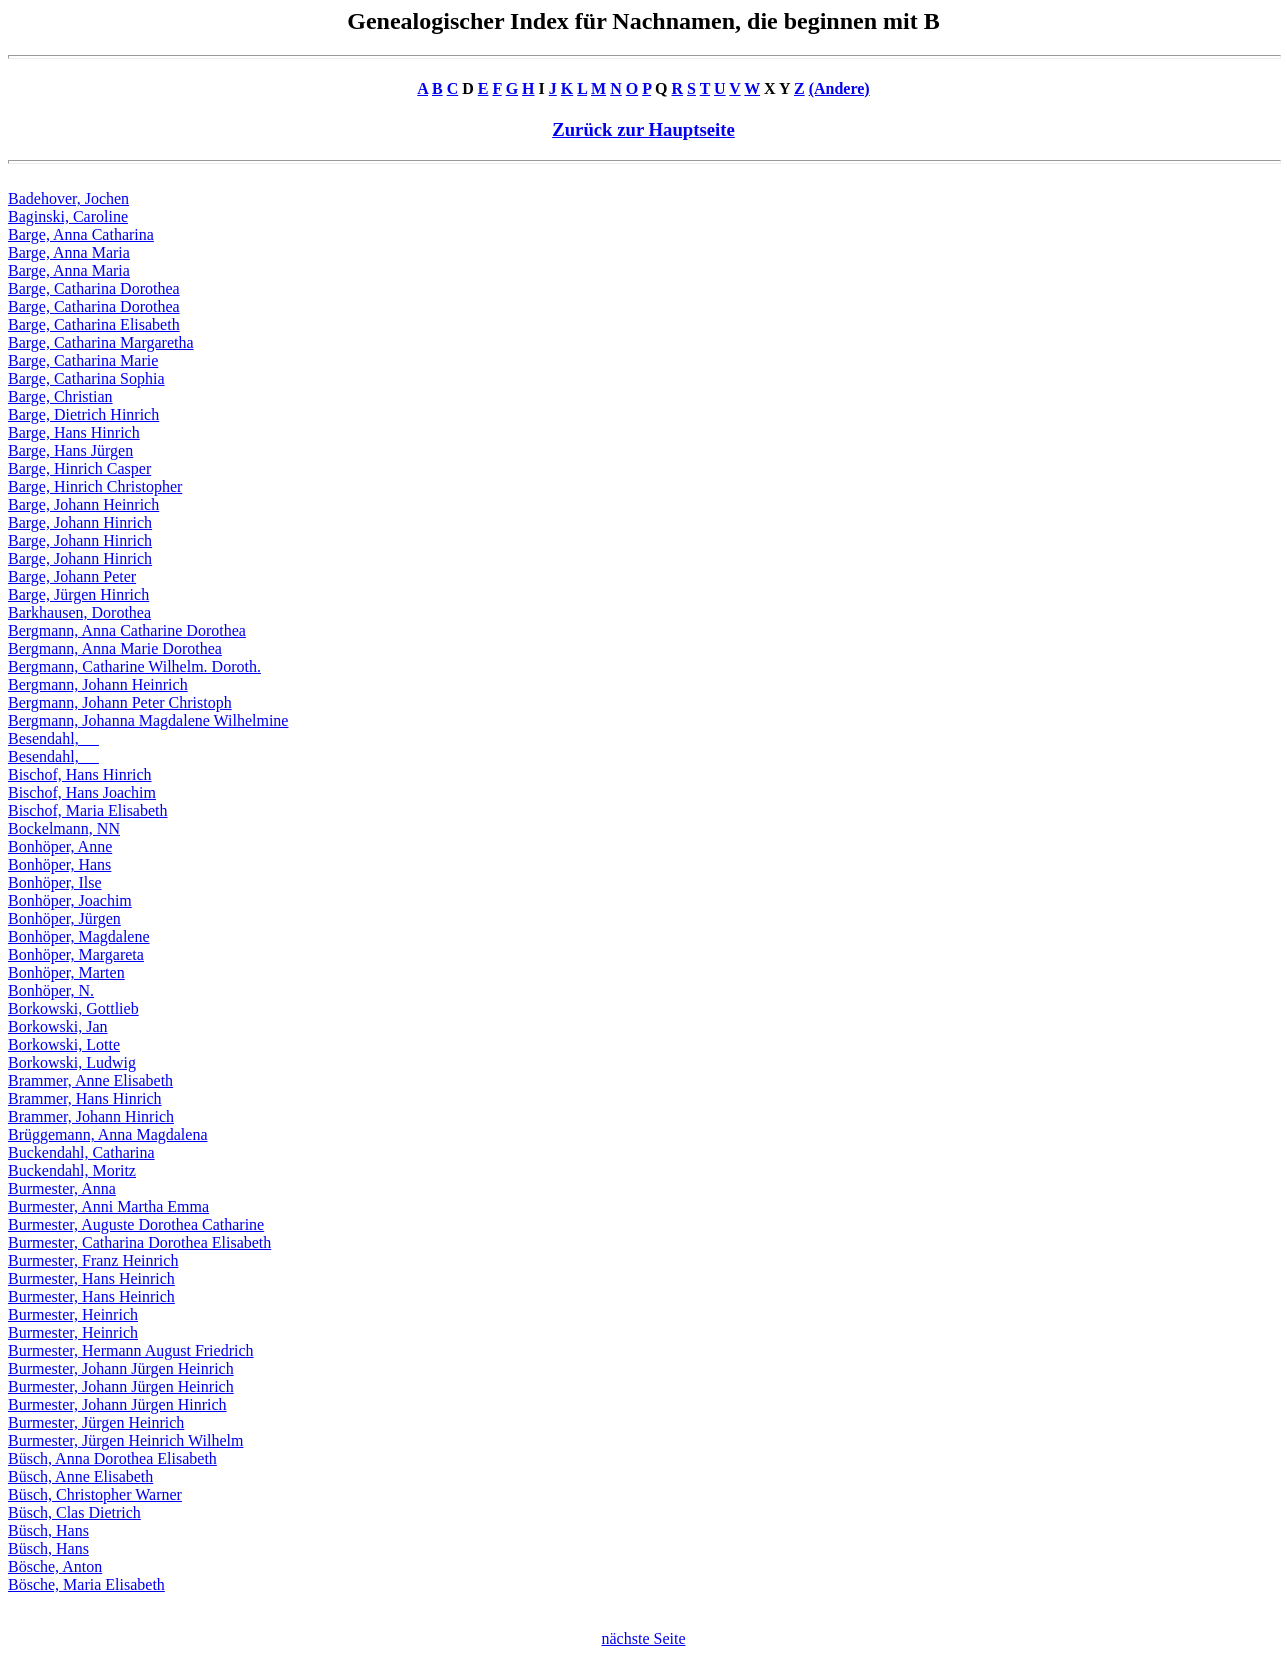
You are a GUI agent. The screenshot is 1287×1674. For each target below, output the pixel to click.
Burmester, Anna (62, 1188)
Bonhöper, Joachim (70, 900)
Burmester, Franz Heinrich (93, 1260)
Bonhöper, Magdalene (79, 936)
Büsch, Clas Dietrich (74, 1512)
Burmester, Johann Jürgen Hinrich (117, 1404)
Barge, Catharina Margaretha (101, 342)
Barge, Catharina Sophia (86, 378)
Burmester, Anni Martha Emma (108, 1206)
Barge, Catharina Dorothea (94, 288)
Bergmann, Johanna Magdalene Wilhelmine (148, 720)
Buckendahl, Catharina (81, 1152)
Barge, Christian (60, 396)
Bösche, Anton (55, 1566)
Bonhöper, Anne (60, 846)
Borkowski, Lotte (64, 1044)
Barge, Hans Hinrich (74, 432)
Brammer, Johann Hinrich (91, 1116)
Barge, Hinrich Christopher (95, 486)
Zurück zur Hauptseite (643, 129)
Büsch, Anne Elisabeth (80, 1476)
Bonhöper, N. (51, 990)
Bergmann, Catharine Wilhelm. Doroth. (134, 666)
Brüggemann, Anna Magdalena (108, 1134)
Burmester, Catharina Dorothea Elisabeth (139, 1242)
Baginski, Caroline (68, 216)
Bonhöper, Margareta (76, 954)
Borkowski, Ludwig (72, 1062)
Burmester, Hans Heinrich (91, 1278)
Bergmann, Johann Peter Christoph (120, 702)
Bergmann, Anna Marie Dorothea (115, 648)
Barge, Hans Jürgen (70, 450)
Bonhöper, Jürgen (64, 918)
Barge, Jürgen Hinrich (78, 594)
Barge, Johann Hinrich (80, 522)
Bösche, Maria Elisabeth (86, 1584)
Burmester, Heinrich (73, 1314)
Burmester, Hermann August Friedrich (131, 1350)
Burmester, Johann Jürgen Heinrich (121, 1368)
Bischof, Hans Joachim (82, 792)
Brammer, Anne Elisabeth (90, 1080)
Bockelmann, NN (64, 828)
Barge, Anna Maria (69, 252)
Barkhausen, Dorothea (79, 612)
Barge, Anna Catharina (81, 234)
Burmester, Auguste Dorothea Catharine (136, 1224)
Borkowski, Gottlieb (73, 1008)
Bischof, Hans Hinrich (80, 774)
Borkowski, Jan (58, 1026)
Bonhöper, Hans (59, 864)
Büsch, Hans (48, 1530)
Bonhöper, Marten (66, 972)
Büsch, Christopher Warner (95, 1494)
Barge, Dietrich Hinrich (83, 414)
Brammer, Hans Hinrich (85, 1098)
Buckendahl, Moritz (72, 1170)
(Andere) (839, 88)
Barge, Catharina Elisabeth (94, 324)
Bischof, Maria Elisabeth (88, 810)
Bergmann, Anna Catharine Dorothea (127, 630)
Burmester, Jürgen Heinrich (96, 1422)
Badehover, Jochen (68, 198)
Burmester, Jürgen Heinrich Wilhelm (125, 1440)
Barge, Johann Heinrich (83, 504)
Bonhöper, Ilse (55, 882)
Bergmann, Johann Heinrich (98, 684)
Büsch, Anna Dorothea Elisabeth (112, 1458)
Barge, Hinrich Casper (79, 468)
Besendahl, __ (53, 738)
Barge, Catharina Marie (83, 360)
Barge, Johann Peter (72, 576)
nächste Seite (644, 1638)
